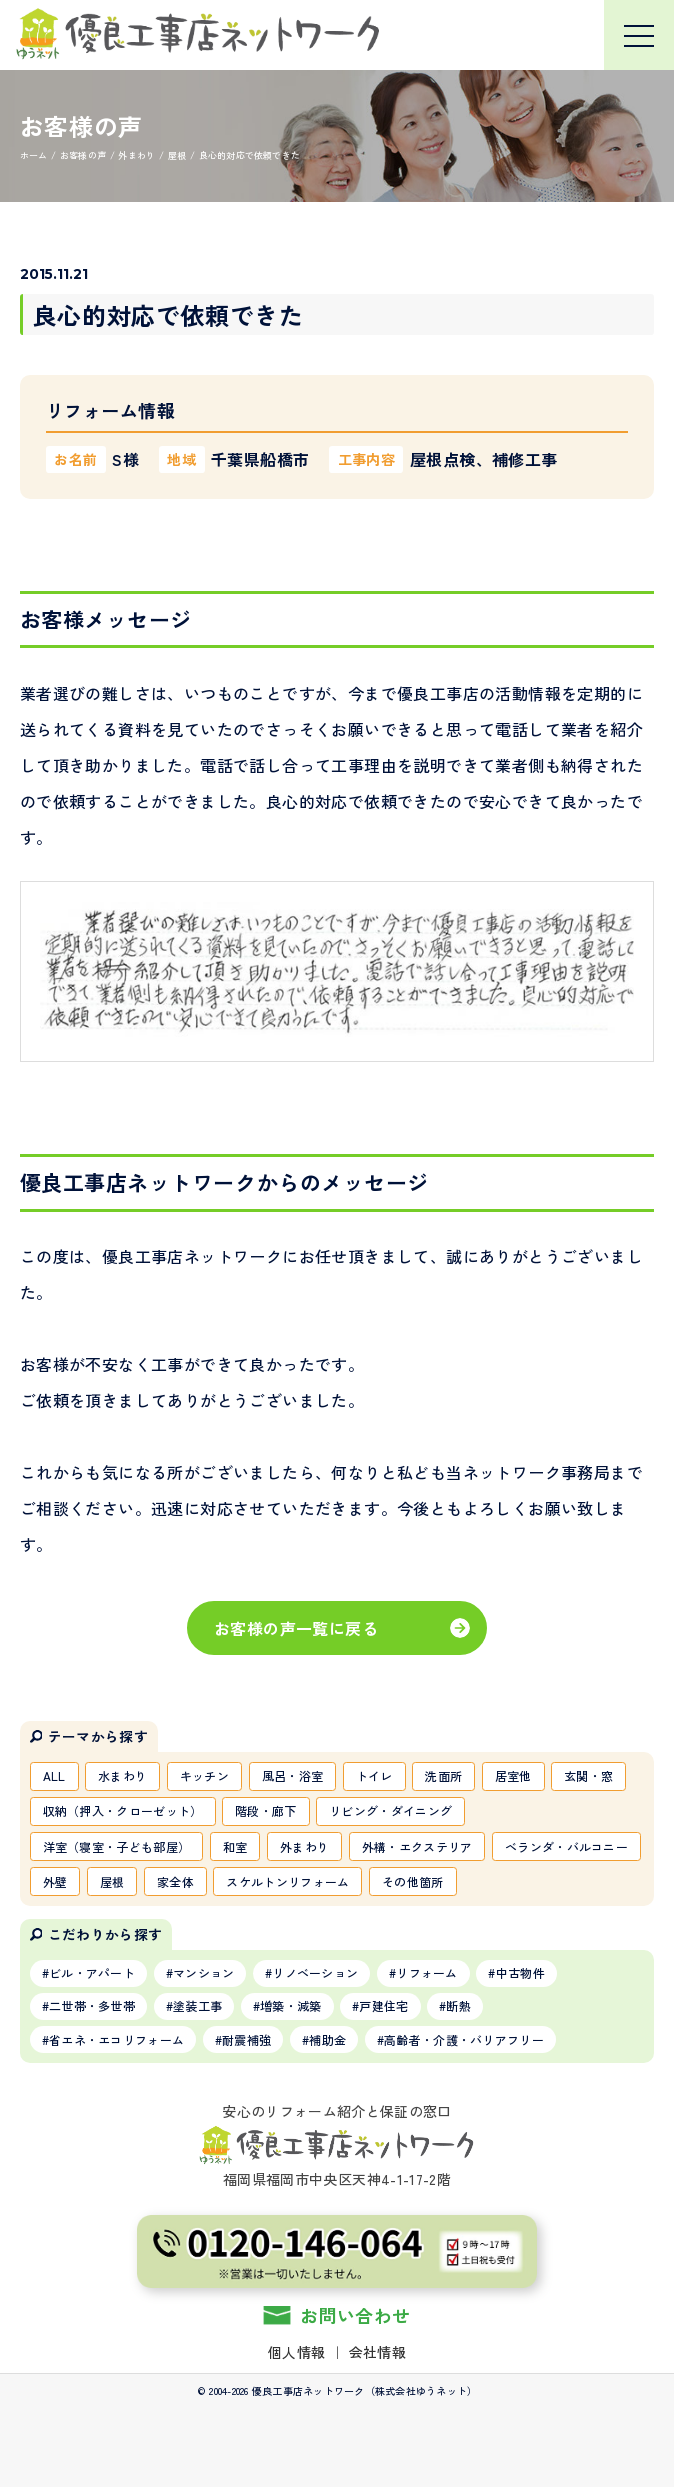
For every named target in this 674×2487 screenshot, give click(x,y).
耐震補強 (246, 2039)
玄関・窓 (588, 1775)
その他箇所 (413, 1881)
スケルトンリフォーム (287, 1881)
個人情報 (296, 2352)
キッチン (204, 1775)
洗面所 (443, 1775)
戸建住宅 (383, 2005)
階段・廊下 (266, 1810)
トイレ (374, 1775)
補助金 (327, 2039)
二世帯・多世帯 (92, 2005)
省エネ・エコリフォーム (116, 2039)
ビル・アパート (92, 1972)
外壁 (55, 1881)
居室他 (513, 1775)
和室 (235, 1846)
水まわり (122, 1775)
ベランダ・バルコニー (566, 1846)
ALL (54, 1775)
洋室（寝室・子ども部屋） (117, 1846)
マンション (204, 1972)
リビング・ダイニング (390, 1810)
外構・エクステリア (417, 1846)
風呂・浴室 (293, 1775)
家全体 (175, 1881)
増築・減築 (291, 2005)
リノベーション (315, 1972)
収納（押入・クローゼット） (123, 1810)
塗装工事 (197, 2005)
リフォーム (427, 1972)
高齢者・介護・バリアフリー (464, 2039)
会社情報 (377, 2352)
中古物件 (520, 1972)
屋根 (112, 1881)
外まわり (304, 1846)
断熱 (458, 2005)
